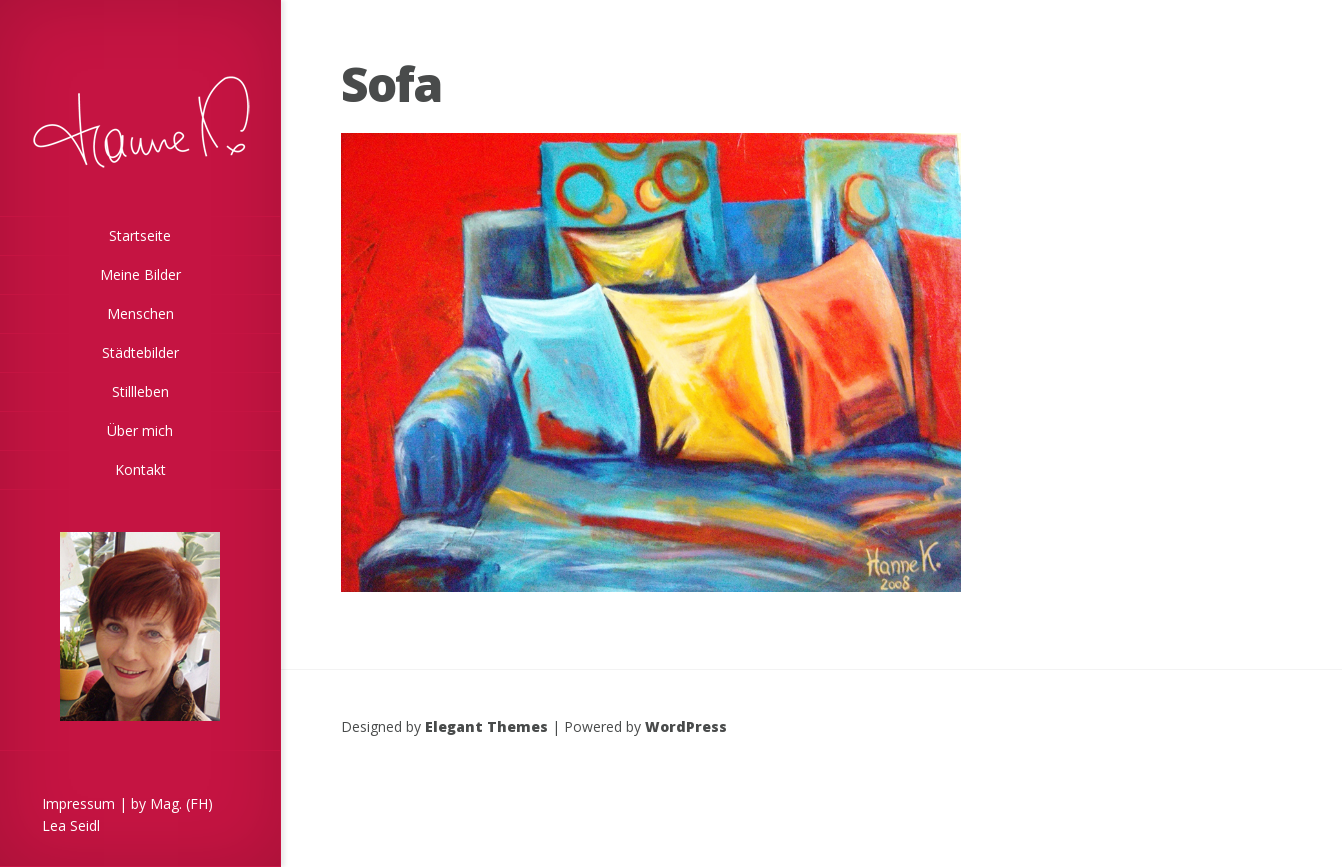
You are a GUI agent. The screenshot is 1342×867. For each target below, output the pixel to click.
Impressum (78, 803)
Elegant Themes (486, 726)
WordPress (686, 726)
